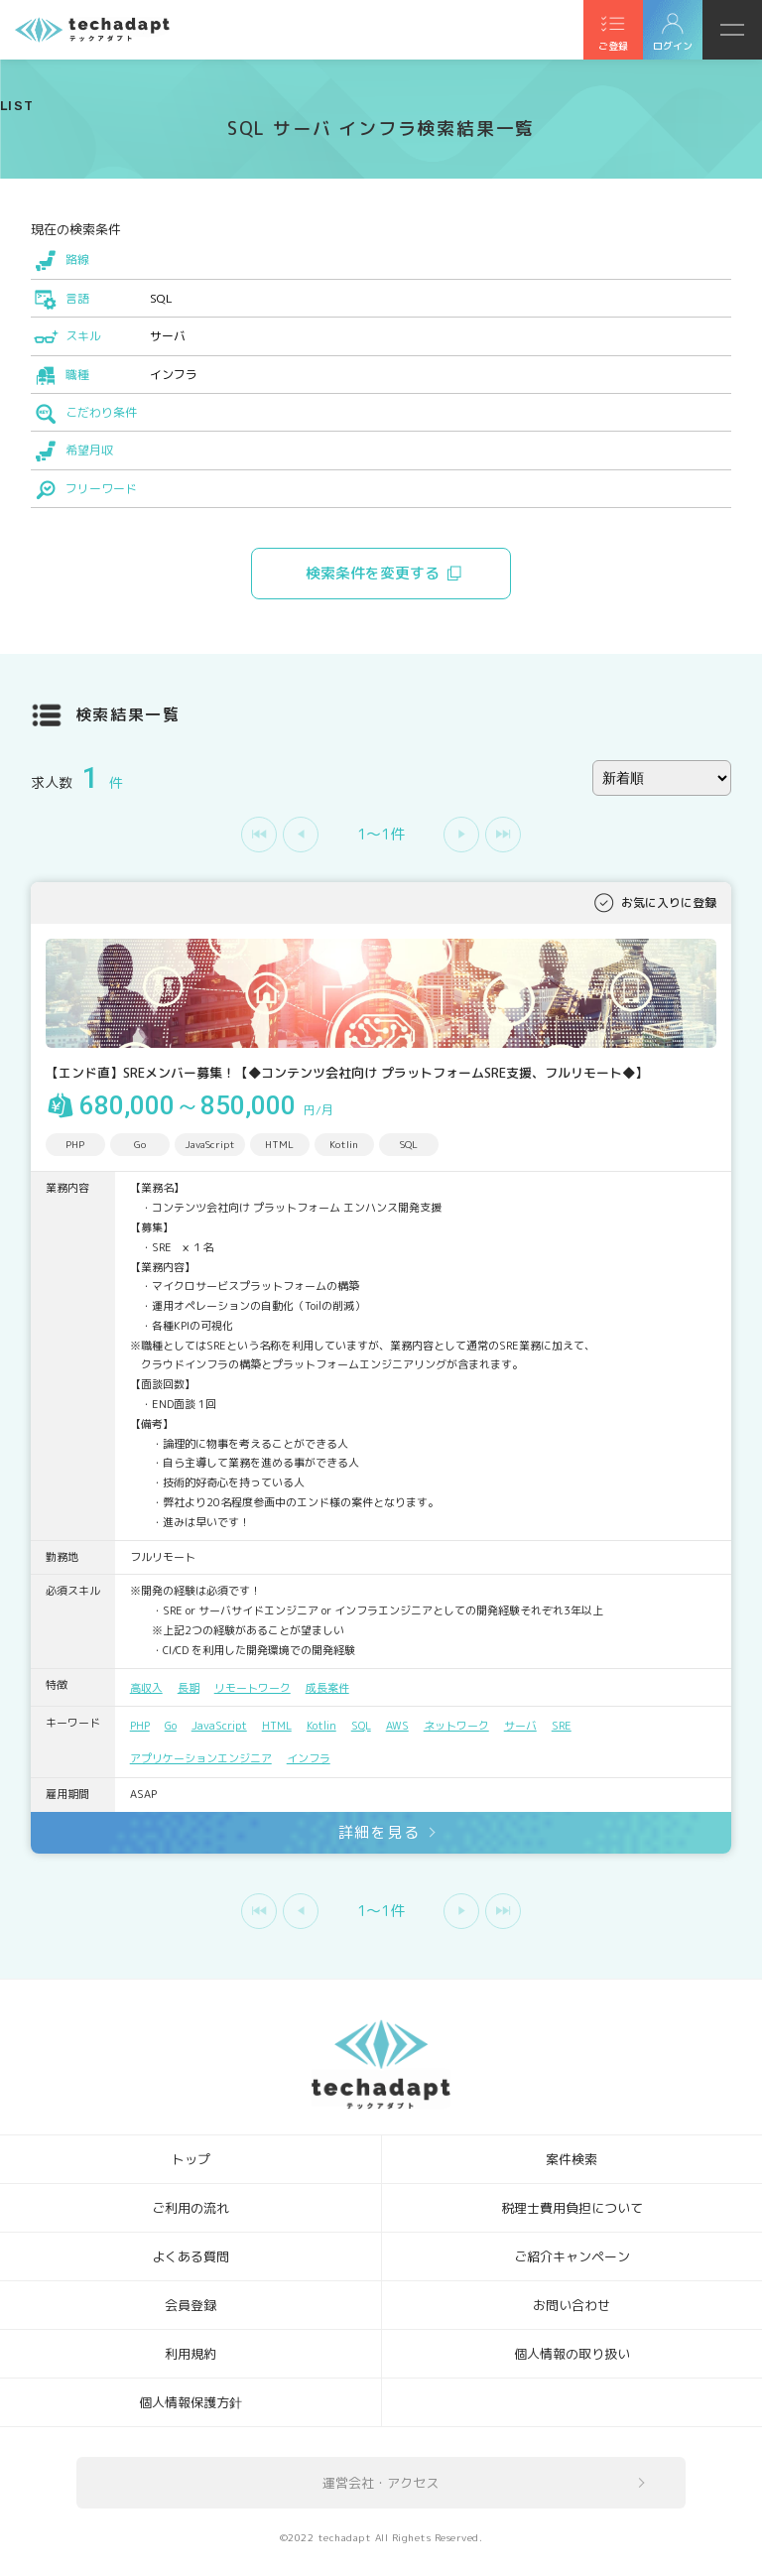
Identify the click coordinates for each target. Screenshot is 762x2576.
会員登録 (190, 2305)
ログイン (673, 46)
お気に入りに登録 (668, 902)
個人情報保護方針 (190, 2402)
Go (171, 1726)
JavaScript (219, 1726)
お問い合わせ (571, 2305)
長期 (188, 1688)
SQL (361, 1726)
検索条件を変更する (373, 573)
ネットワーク (456, 1726)
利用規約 (190, 2354)
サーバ (520, 1726)
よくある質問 (190, 2256)
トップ (191, 2159)
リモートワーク (252, 1688)
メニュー (732, 30)
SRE (562, 1726)
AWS (397, 1726)
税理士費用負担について (572, 2208)
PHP (140, 1726)
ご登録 (613, 46)
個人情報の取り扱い (572, 2354)
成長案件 (327, 1688)
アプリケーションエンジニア (201, 1758)
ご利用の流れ (190, 2208)
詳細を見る (379, 1832)
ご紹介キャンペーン (572, 2256)
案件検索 (571, 2159)
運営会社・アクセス (380, 2483)
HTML (277, 1726)
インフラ (308, 1758)
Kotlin (321, 1726)
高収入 (146, 1688)
